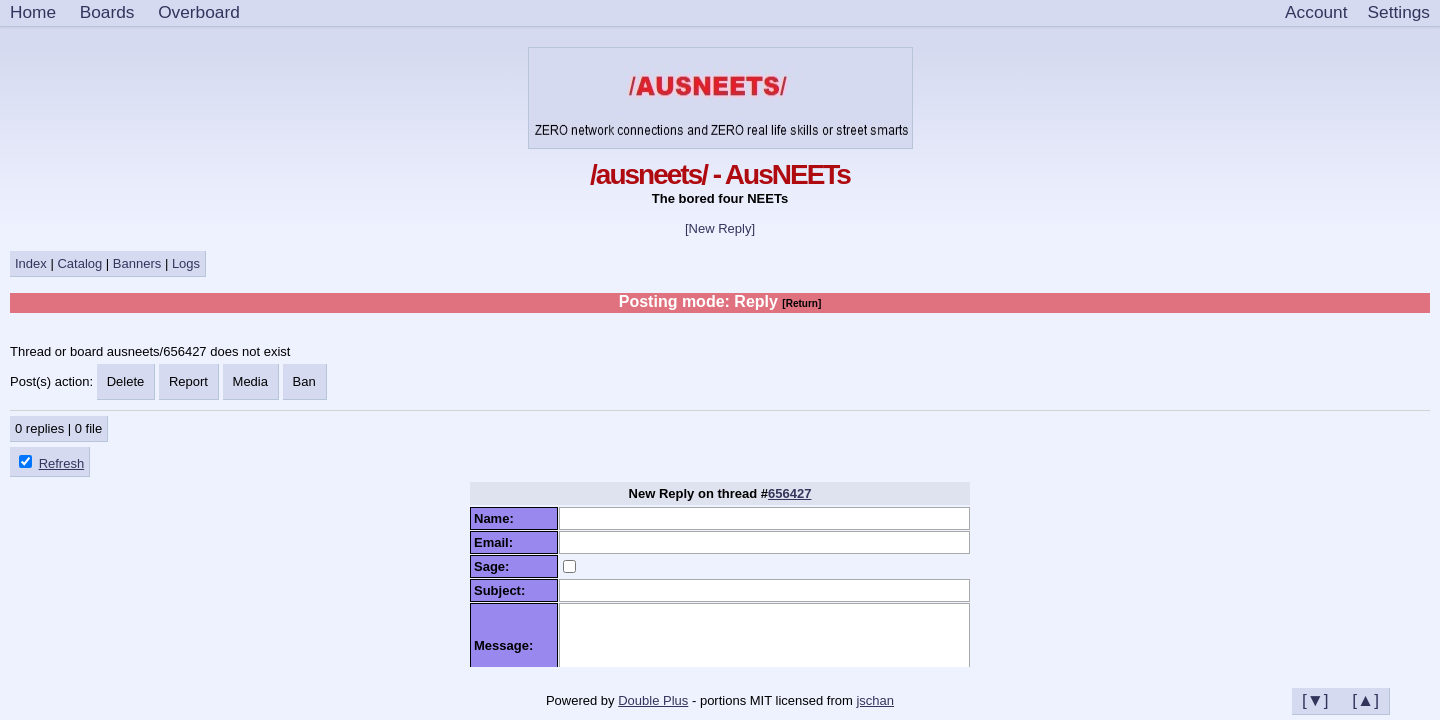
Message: (507, 645)
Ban (304, 381)
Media (250, 381)
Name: (497, 518)
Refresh (62, 463)
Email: (497, 542)
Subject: (503, 590)
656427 (789, 493)
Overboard (199, 12)
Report (188, 381)
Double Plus (653, 700)
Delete (126, 381)
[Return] (801, 303)
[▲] (1365, 700)
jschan (875, 700)
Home (33, 12)
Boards (107, 12)
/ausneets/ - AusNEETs (720, 174)
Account (1316, 12)
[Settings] (1399, 13)
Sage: (495, 566)
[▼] (1315, 700)
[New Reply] (720, 228)
